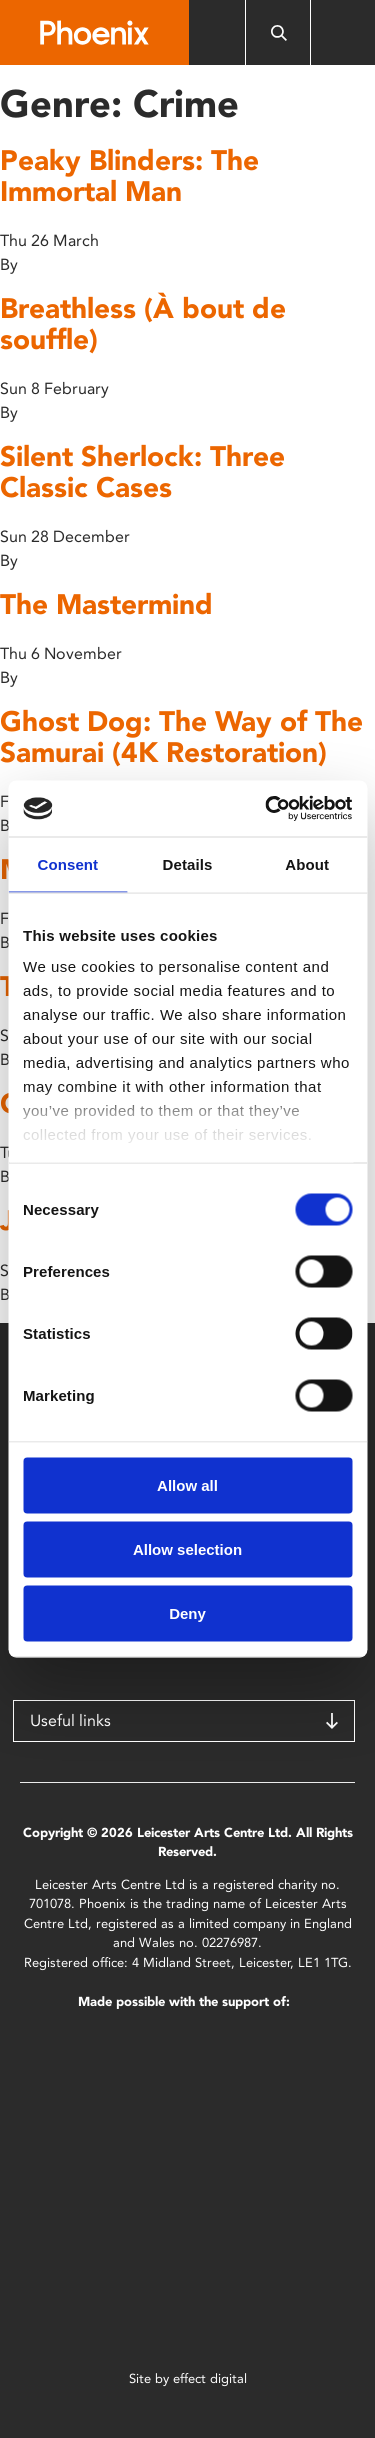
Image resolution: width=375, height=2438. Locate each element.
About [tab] (307, 863)
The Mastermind (106, 604)
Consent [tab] (67, 863)
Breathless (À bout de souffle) (143, 323)
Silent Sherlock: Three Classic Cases (142, 471)
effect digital (210, 2378)
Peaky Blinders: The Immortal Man (129, 175)
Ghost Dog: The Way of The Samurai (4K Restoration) (181, 736)
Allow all (187, 1484)
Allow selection (187, 1548)
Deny (187, 1612)
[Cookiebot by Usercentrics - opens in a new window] (267, 809)
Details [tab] (188, 863)
